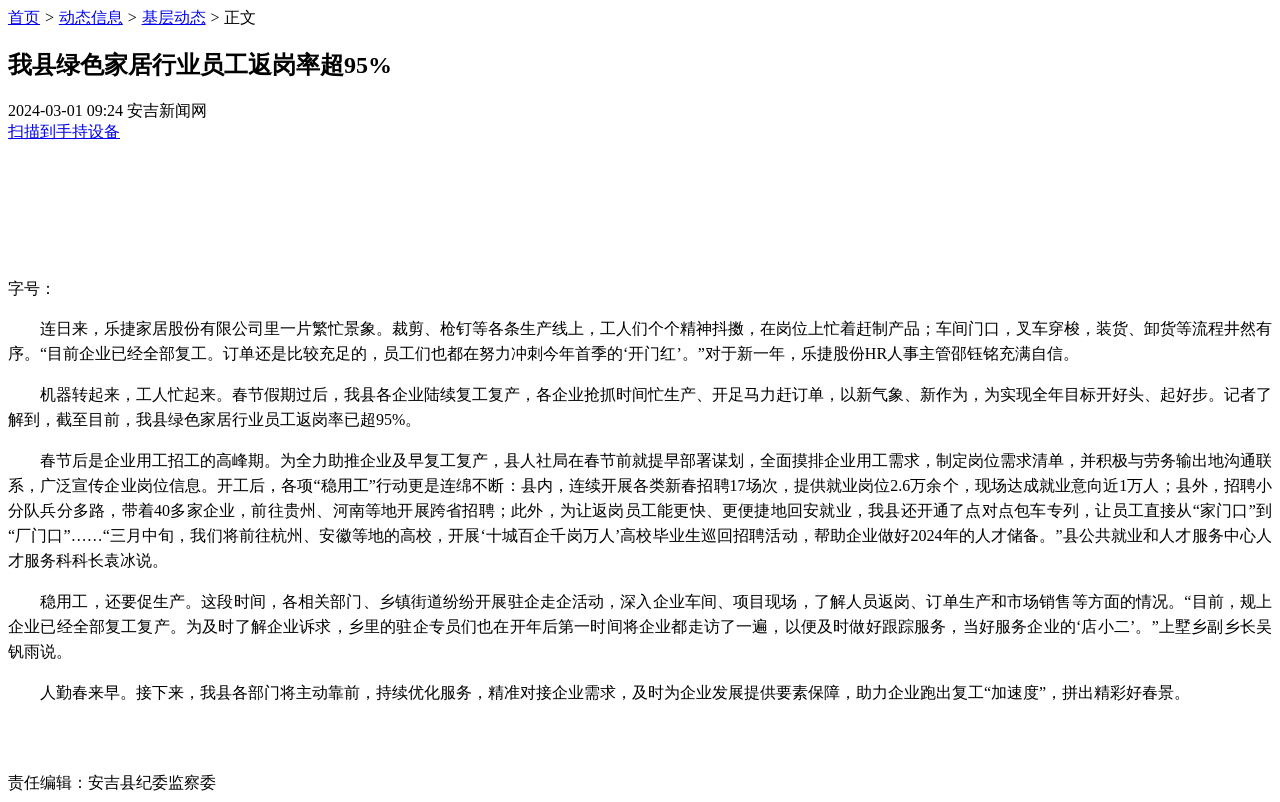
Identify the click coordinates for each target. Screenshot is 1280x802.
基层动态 (174, 17)
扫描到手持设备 (64, 131)
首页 (24, 17)
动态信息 (91, 17)
